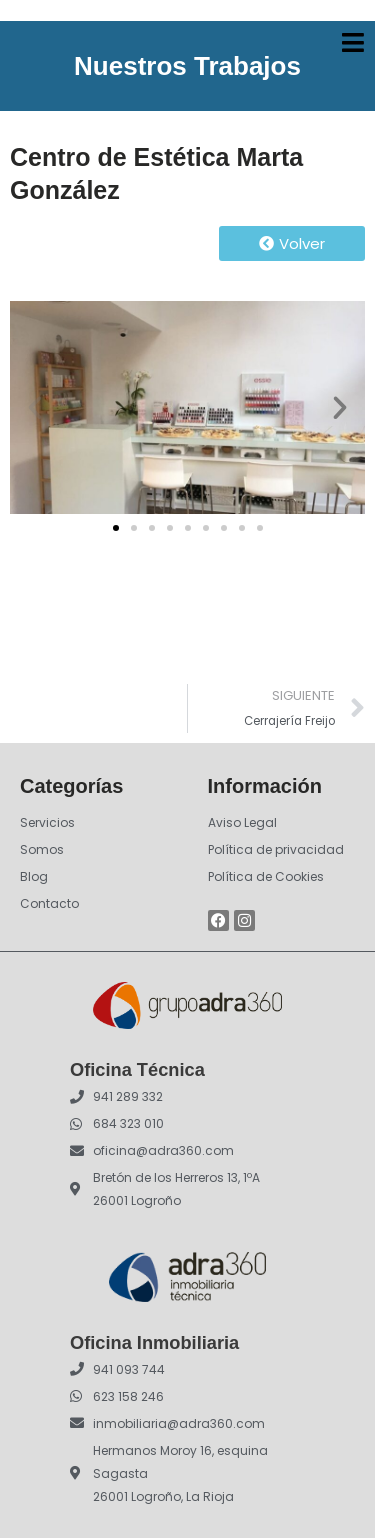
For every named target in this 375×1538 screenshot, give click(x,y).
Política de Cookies (266, 876)
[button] (35, 408)
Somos (42, 849)
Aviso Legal (242, 822)
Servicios (47, 822)
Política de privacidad (276, 849)
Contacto (49, 903)
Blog (34, 876)
